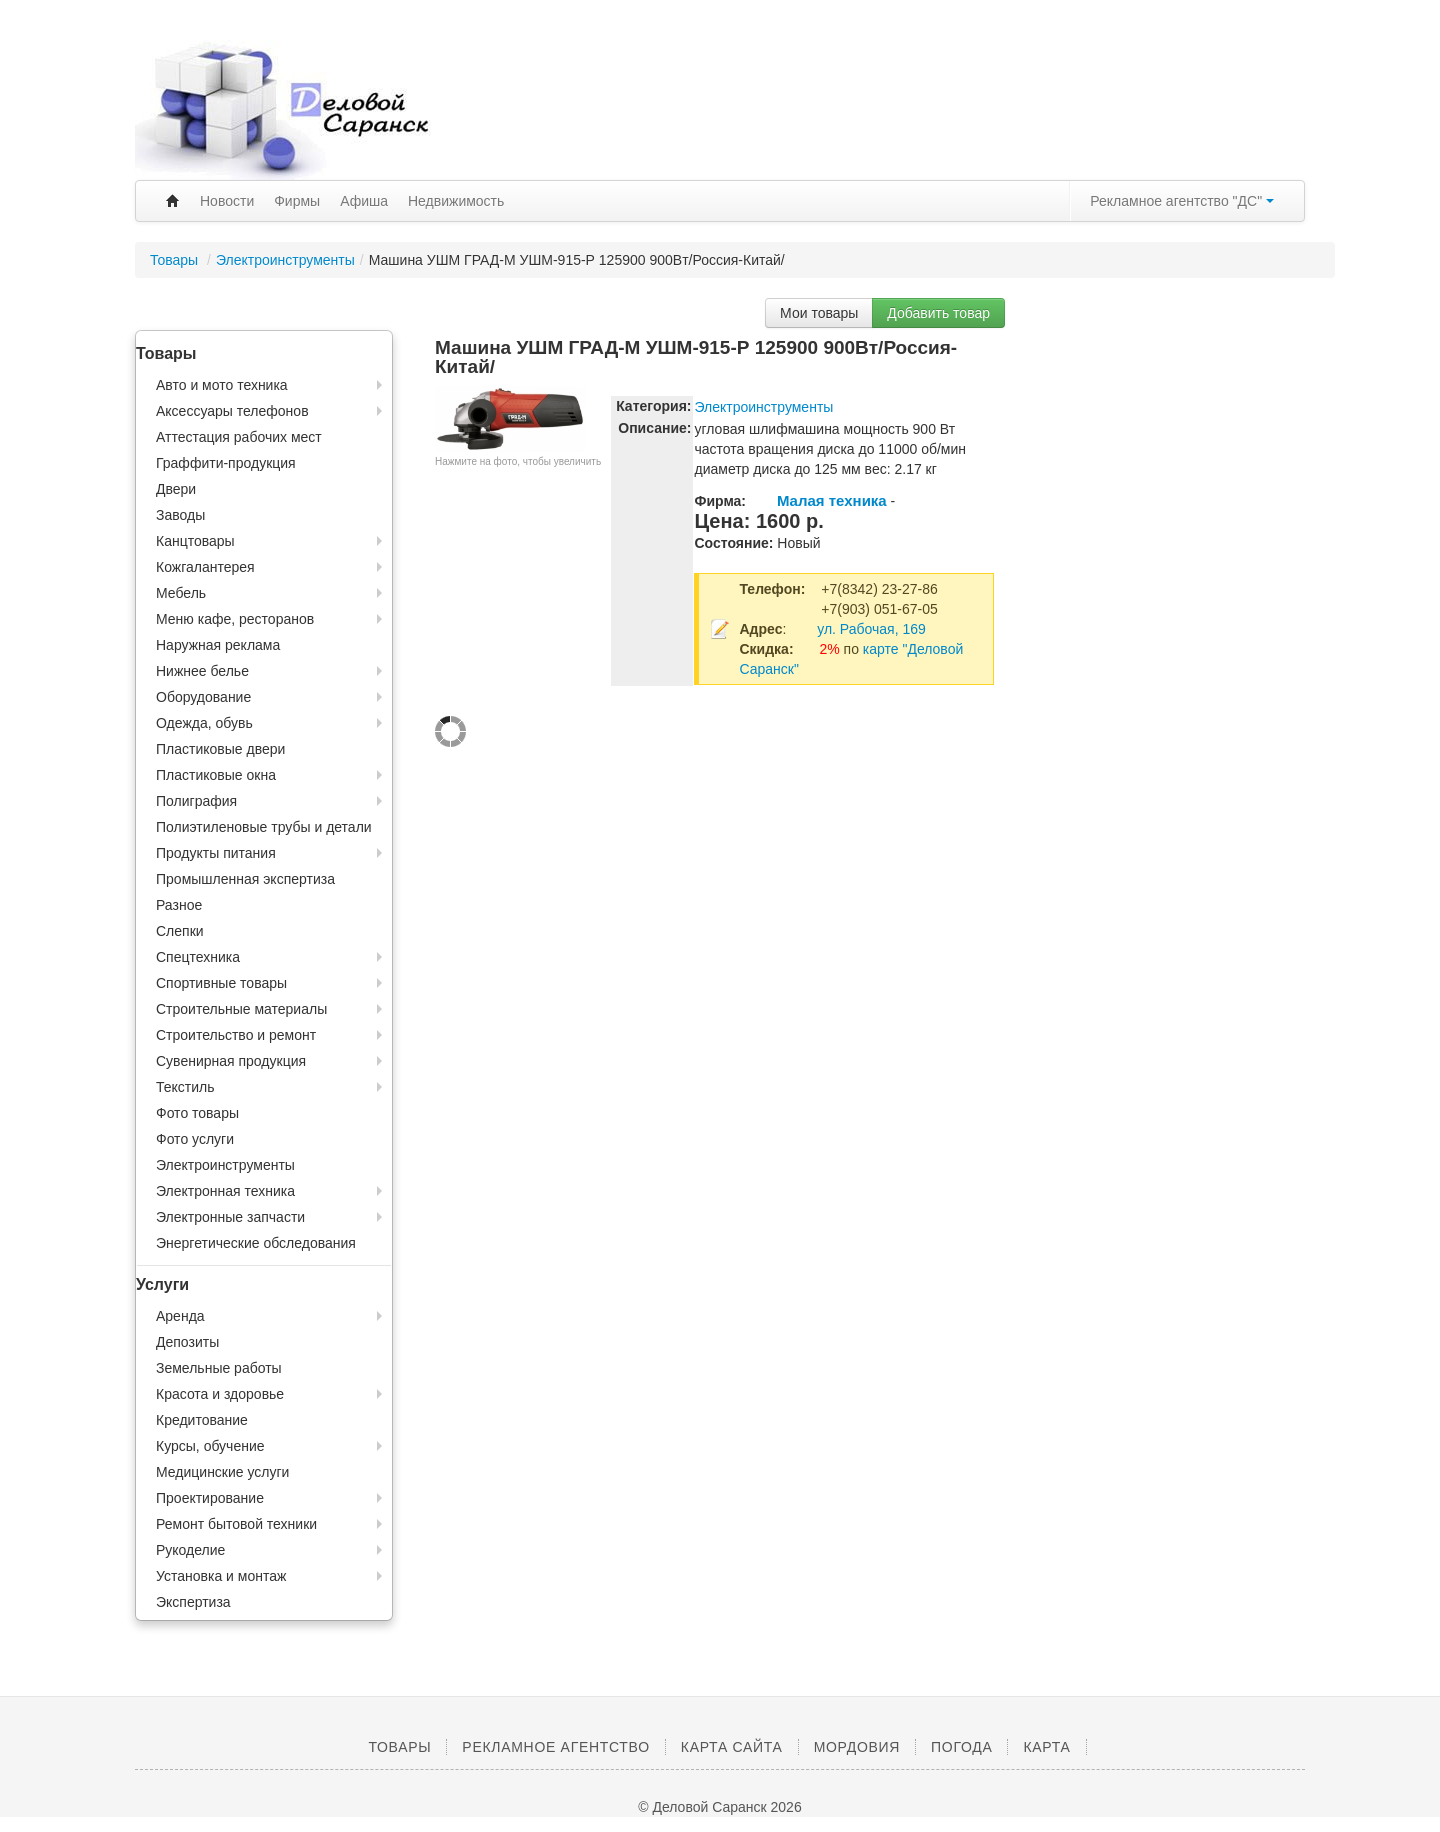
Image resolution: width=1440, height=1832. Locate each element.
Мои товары (819, 313)
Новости (227, 201)
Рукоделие (190, 1550)
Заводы (180, 515)
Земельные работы (219, 1368)
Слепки (180, 931)
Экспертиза (193, 1602)
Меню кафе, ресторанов (235, 619)
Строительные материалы (241, 1009)
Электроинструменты (285, 260)
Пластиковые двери (220, 749)
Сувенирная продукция (231, 1061)
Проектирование (210, 1498)
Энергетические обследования (256, 1243)
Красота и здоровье (220, 1394)
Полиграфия (196, 801)
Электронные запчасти (230, 1217)
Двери (176, 489)
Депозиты (187, 1342)
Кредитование (202, 1420)
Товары (176, 260)
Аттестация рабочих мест (239, 437)
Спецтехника (198, 957)
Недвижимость (456, 201)
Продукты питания (216, 853)
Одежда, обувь (204, 723)
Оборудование (203, 697)
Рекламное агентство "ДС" (1182, 201)
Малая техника (832, 500)
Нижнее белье (202, 671)
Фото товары (197, 1113)
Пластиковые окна (216, 775)
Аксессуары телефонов (232, 411)
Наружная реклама (218, 645)
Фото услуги (195, 1139)
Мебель (181, 593)
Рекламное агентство (555, 1747)
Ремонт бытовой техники (236, 1524)
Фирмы (297, 201)
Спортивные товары (221, 983)
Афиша (364, 201)
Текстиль (185, 1087)
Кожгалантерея (205, 567)
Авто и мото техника (222, 385)
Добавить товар (938, 313)
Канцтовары (195, 541)
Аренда (180, 1316)
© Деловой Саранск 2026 (719, 1807)
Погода (961, 1747)
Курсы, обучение (210, 1446)
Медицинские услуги (222, 1472)
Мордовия (857, 1747)
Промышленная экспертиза (245, 879)
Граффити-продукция (226, 463)
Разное (179, 905)
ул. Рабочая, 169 (871, 629)
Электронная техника (225, 1191)
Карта (1046, 1747)
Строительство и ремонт (236, 1035)
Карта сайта (732, 1747)
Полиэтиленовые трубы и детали (264, 827)
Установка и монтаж (221, 1576)
